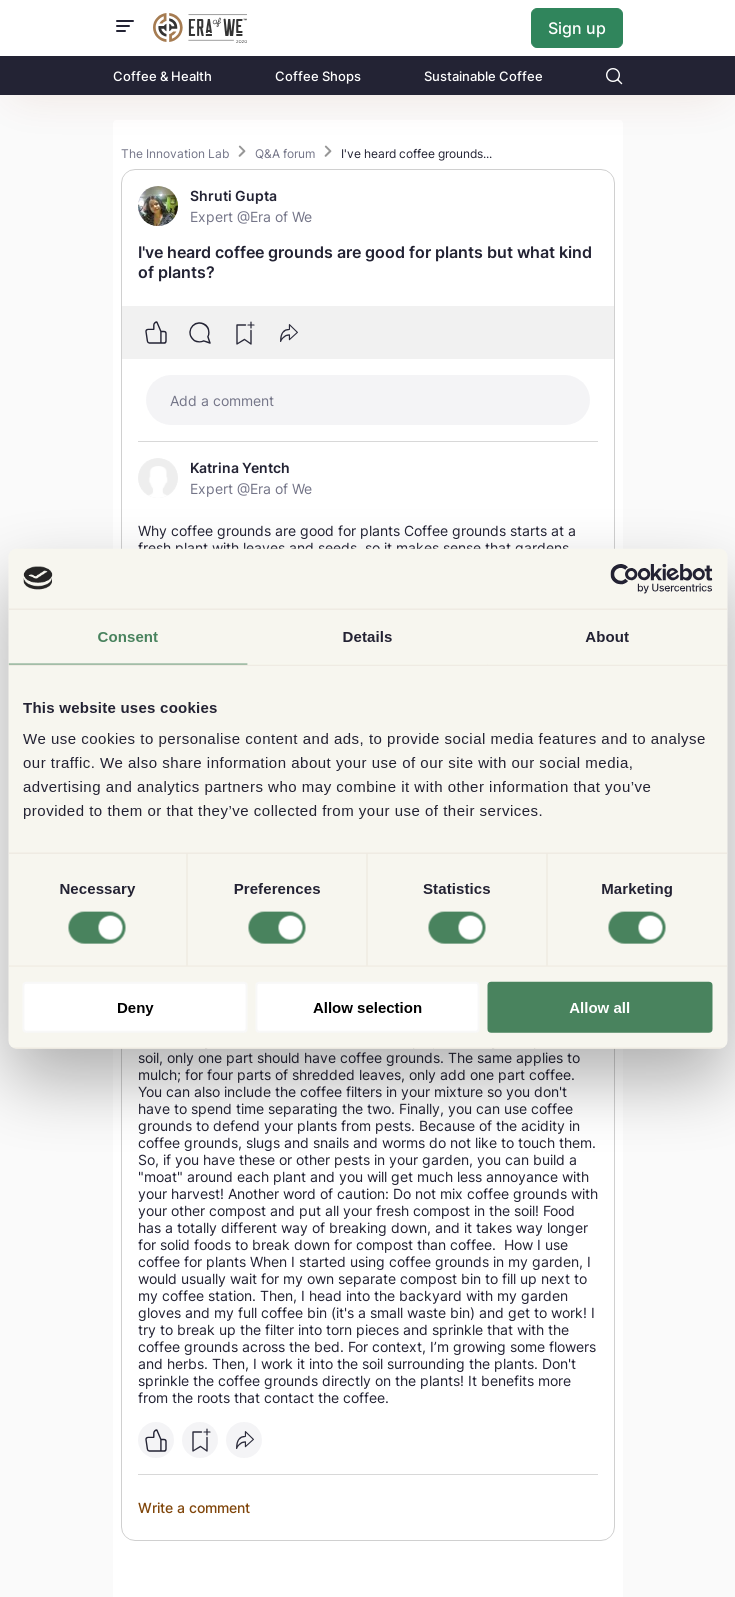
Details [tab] (368, 635)
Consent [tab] (127, 635)
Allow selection (367, 1007)
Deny (135, 1007)
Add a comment (222, 400)
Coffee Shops (318, 76)
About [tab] (607, 635)
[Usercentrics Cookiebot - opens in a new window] (624, 578)
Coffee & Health (162, 76)
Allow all (599, 1007)
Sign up (577, 28)
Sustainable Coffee (483, 76)
